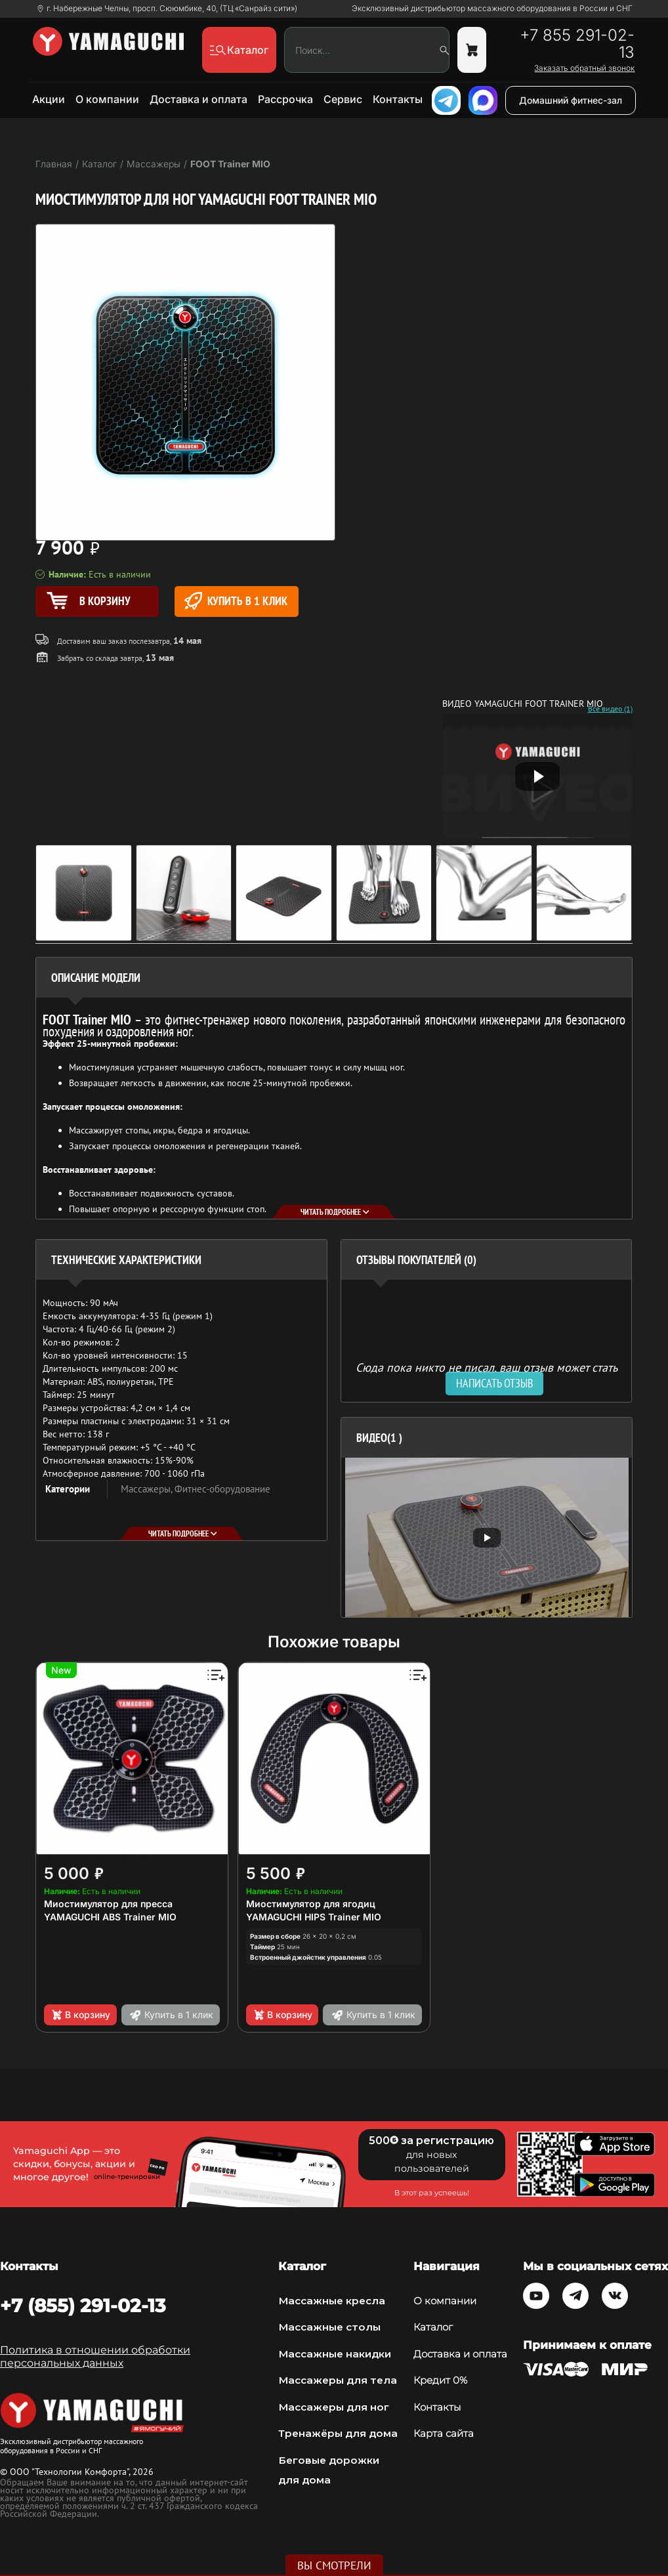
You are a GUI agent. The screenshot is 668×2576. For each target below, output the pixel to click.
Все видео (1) (610, 708)
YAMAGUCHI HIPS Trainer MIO (313, 1916)
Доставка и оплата (198, 99)
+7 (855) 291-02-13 (83, 2305)
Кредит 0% (440, 2380)
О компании (107, 99)
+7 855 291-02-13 (577, 44)
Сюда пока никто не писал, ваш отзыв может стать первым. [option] (486, 1372)
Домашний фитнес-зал (570, 100)
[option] (486, 1537)
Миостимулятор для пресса (108, 1903)
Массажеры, (148, 1489)
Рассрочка (285, 99)
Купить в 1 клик (235, 601)
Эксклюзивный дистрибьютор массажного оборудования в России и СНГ (492, 8)
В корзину (80, 2014)
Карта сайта (443, 2433)
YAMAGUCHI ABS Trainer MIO (110, 1916)
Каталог (433, 2327)
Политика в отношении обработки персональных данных (95, 2356)
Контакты (398, 99)
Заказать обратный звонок (584, 68)
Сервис (343, 99)
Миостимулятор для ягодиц (310, 1903)
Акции (48, 99)
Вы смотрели (334, 2565)
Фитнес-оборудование (222, 1489)
